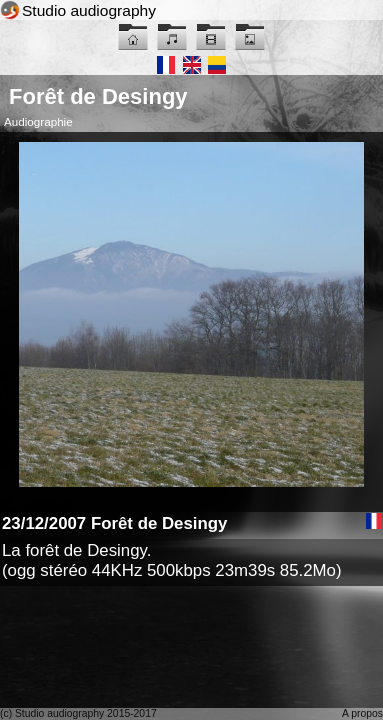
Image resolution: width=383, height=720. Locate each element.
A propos (362, 713)
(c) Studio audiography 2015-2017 (78, 713)
